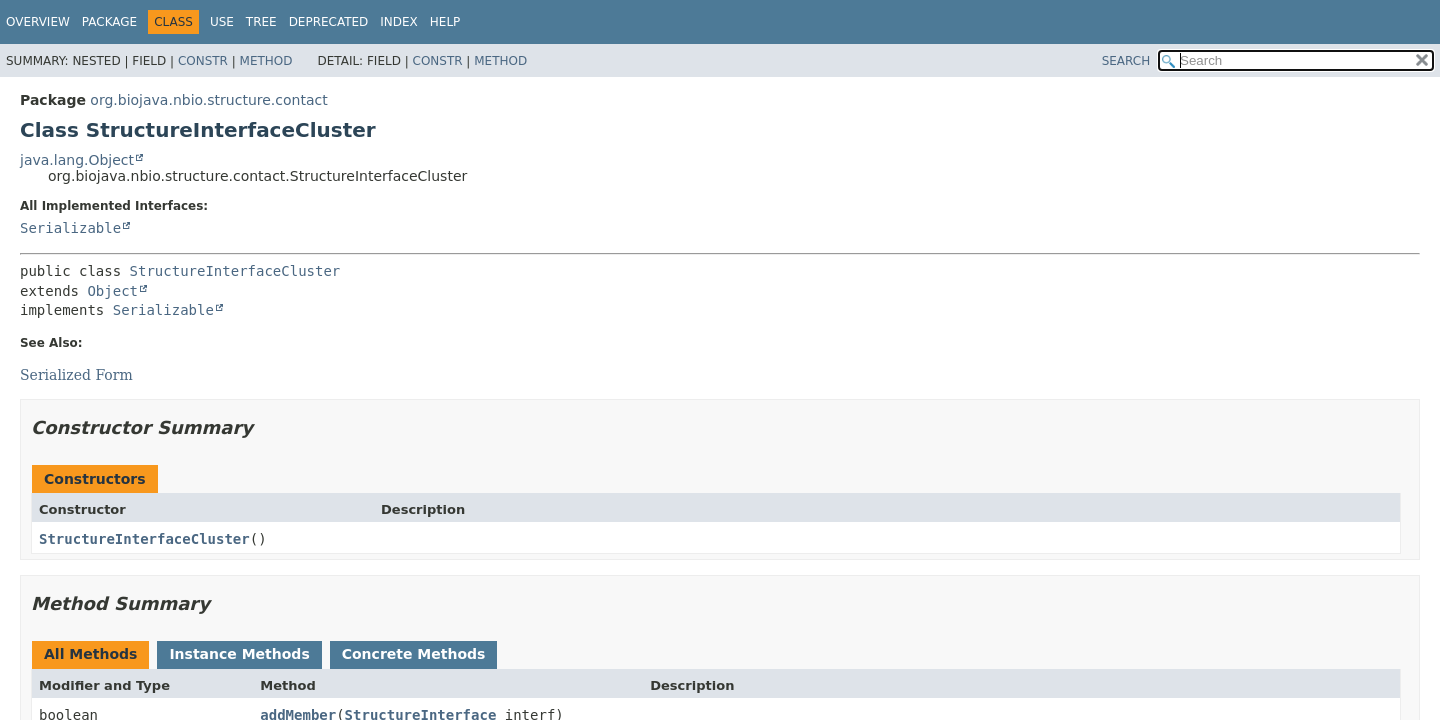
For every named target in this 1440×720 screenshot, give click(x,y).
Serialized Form (76, 375)
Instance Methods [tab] (239, 654)
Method (266, 61)
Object (112, 291)
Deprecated (329, 22)
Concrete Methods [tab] (414, 654)
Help (445, 22)
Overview (38, 22)
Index (399, 22)
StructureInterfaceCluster (235, 271)
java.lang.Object (77, 160)
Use (222, 22)
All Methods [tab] (90, 654)
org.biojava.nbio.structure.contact (208, 100)
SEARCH (1126, 61)
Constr (203, 61)
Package (109, 22)
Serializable (70, 228)
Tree (261, 22)
